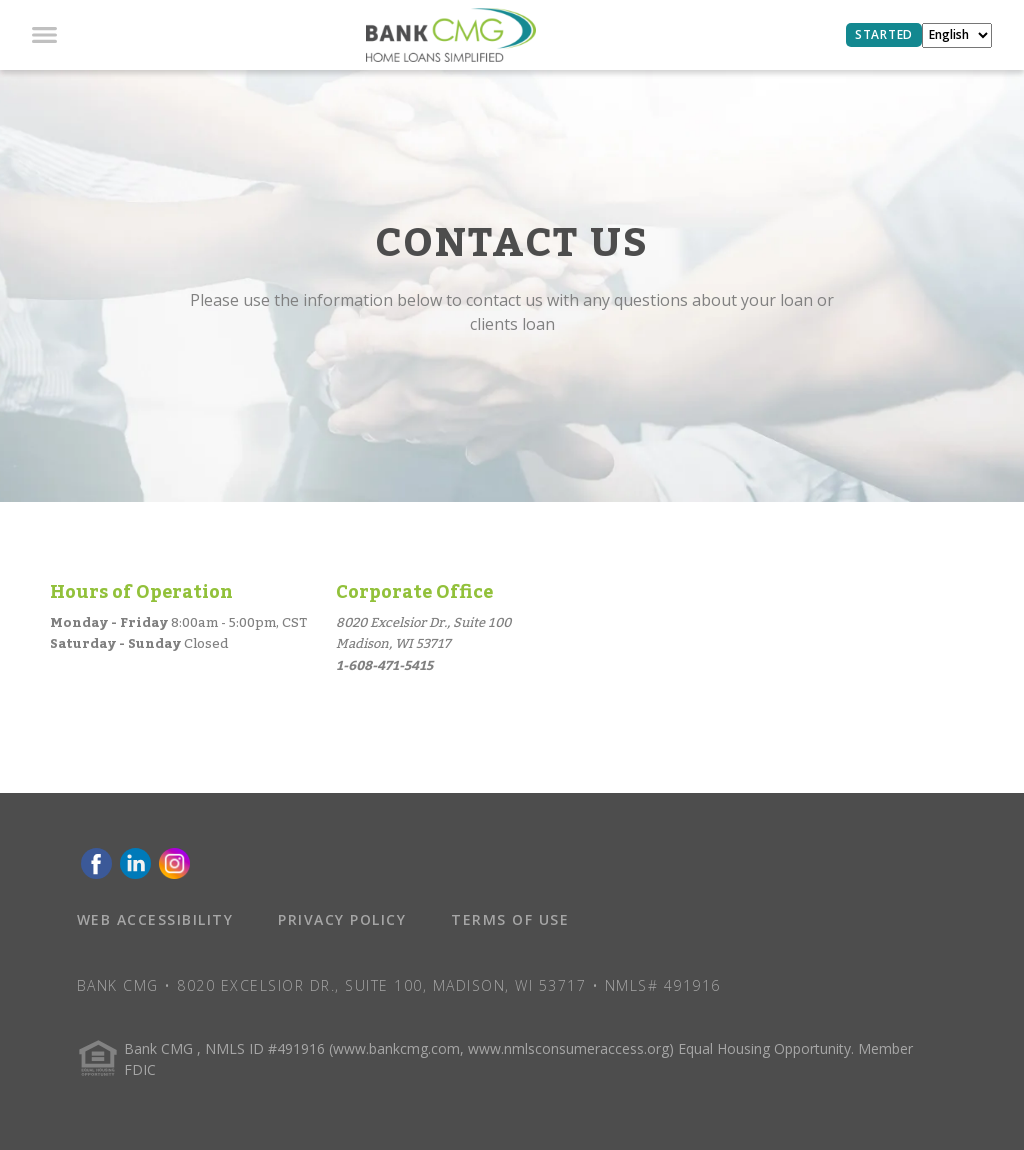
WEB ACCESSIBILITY (155, 919)
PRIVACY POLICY (342, 919)
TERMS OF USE (510, 919)
